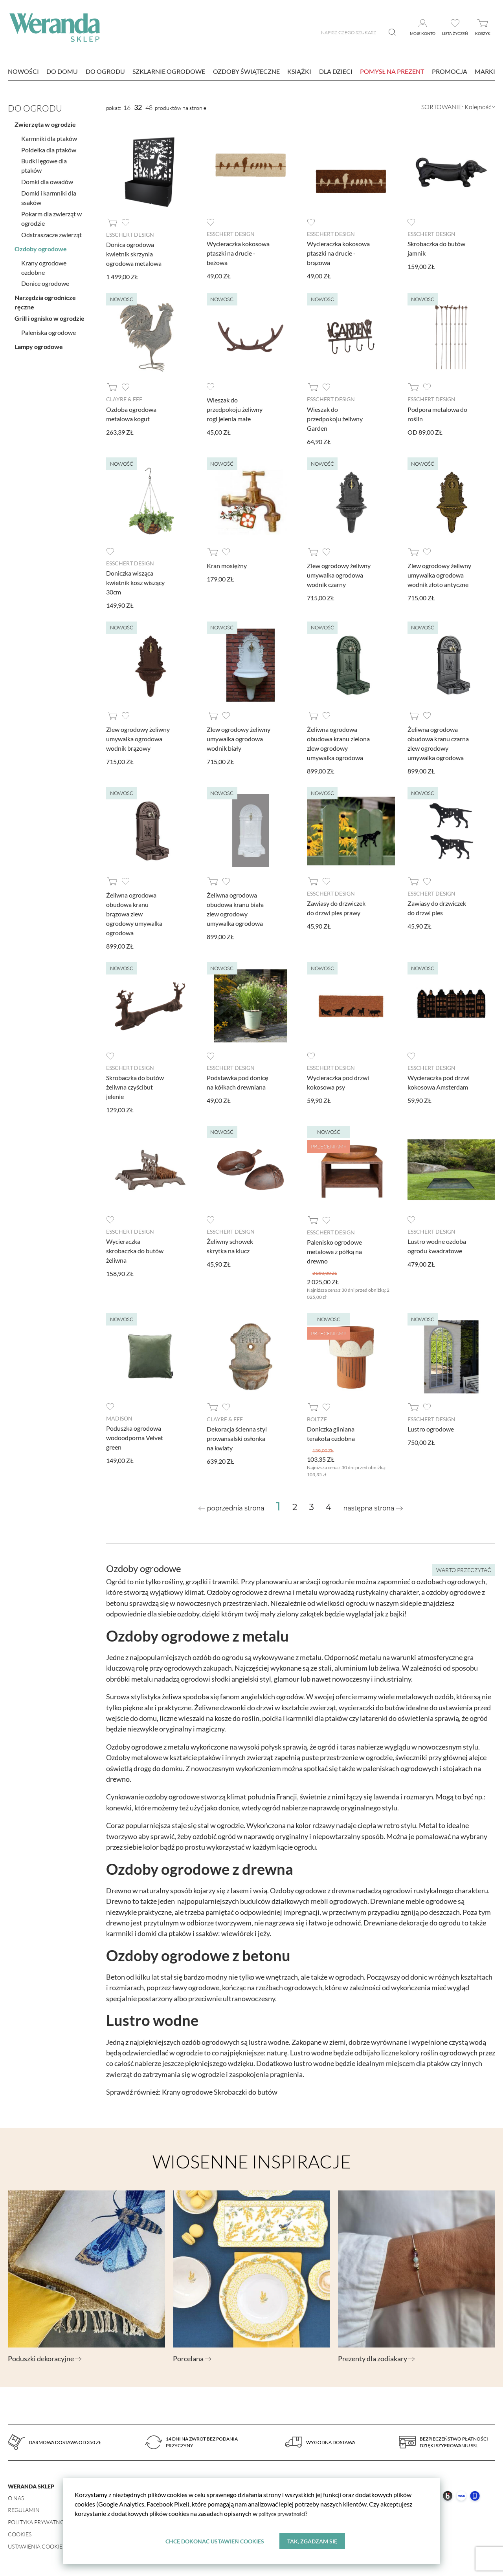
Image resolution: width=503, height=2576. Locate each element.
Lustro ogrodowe (431, 1428)
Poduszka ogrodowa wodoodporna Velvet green (134, 1437)
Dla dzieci (335, 71)
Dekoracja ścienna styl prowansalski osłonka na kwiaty (237, 1437)
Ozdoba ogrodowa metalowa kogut (131, 413)
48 (148, 108)
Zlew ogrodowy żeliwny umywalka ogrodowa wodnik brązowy (138, 738)
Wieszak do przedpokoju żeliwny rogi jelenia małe (235, 409)
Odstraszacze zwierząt (51, 230)
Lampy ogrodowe (39, 342)
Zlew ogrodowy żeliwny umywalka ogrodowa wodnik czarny (339, 574)
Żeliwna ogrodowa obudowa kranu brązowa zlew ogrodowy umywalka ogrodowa (134, 913)
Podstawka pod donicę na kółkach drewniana (237, 1081)
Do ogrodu (105, 71)
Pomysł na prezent (392, 71)
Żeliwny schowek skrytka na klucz (230, 1245)
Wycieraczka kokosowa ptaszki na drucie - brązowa (338, 253)
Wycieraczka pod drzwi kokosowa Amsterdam (439, 1081)
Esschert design (130, 234)
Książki (299, 71)
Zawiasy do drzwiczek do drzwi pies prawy (336, 907)
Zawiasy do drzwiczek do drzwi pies (437, 907)
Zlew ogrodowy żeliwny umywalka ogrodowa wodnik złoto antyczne (439, 574)
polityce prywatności (287, 2512)
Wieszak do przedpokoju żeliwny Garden (335, 418)
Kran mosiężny (227, 565)
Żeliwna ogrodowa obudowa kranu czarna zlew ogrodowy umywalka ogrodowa (438, 743)
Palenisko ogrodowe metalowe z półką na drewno (334, 1251)
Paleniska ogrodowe (48, 328)
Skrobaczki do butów (245, 2091)
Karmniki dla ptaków (49, 134)
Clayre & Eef (124, 399)
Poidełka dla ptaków (48, 145)
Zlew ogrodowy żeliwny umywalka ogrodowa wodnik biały (238, 738)
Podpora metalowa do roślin (437, 413)
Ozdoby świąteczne (246, 71)
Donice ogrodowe (45, 279)
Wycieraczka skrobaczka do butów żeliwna (134, 1250)
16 (126, 108)
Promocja (449, 71)
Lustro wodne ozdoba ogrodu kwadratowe (437, 1245)
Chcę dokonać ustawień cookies (214, 2540)
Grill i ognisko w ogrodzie (49, 314)
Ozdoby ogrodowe (41, 244)
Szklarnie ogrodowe (168, 71)
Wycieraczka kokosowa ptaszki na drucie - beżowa (238, 253)
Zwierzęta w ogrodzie (45, 120)
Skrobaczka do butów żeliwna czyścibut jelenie (135, 1086)
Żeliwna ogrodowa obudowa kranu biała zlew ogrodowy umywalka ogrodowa (235, 909)
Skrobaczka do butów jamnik (436, 248)
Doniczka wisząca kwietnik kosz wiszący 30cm (135, 582)
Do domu (62, 71)
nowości (23, 71)
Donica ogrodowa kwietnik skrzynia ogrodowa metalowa (134, 254)
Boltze (317, 1418)
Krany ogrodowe (187, 2091)
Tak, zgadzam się (313, 2540)
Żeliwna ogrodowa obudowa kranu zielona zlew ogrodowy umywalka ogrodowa (338, 743)
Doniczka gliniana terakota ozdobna (331, 1432)
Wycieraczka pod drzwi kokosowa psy (338, 1081)
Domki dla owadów (47, 177)
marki (485, 71)
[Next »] (373, 1508)
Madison (119, 1417)
